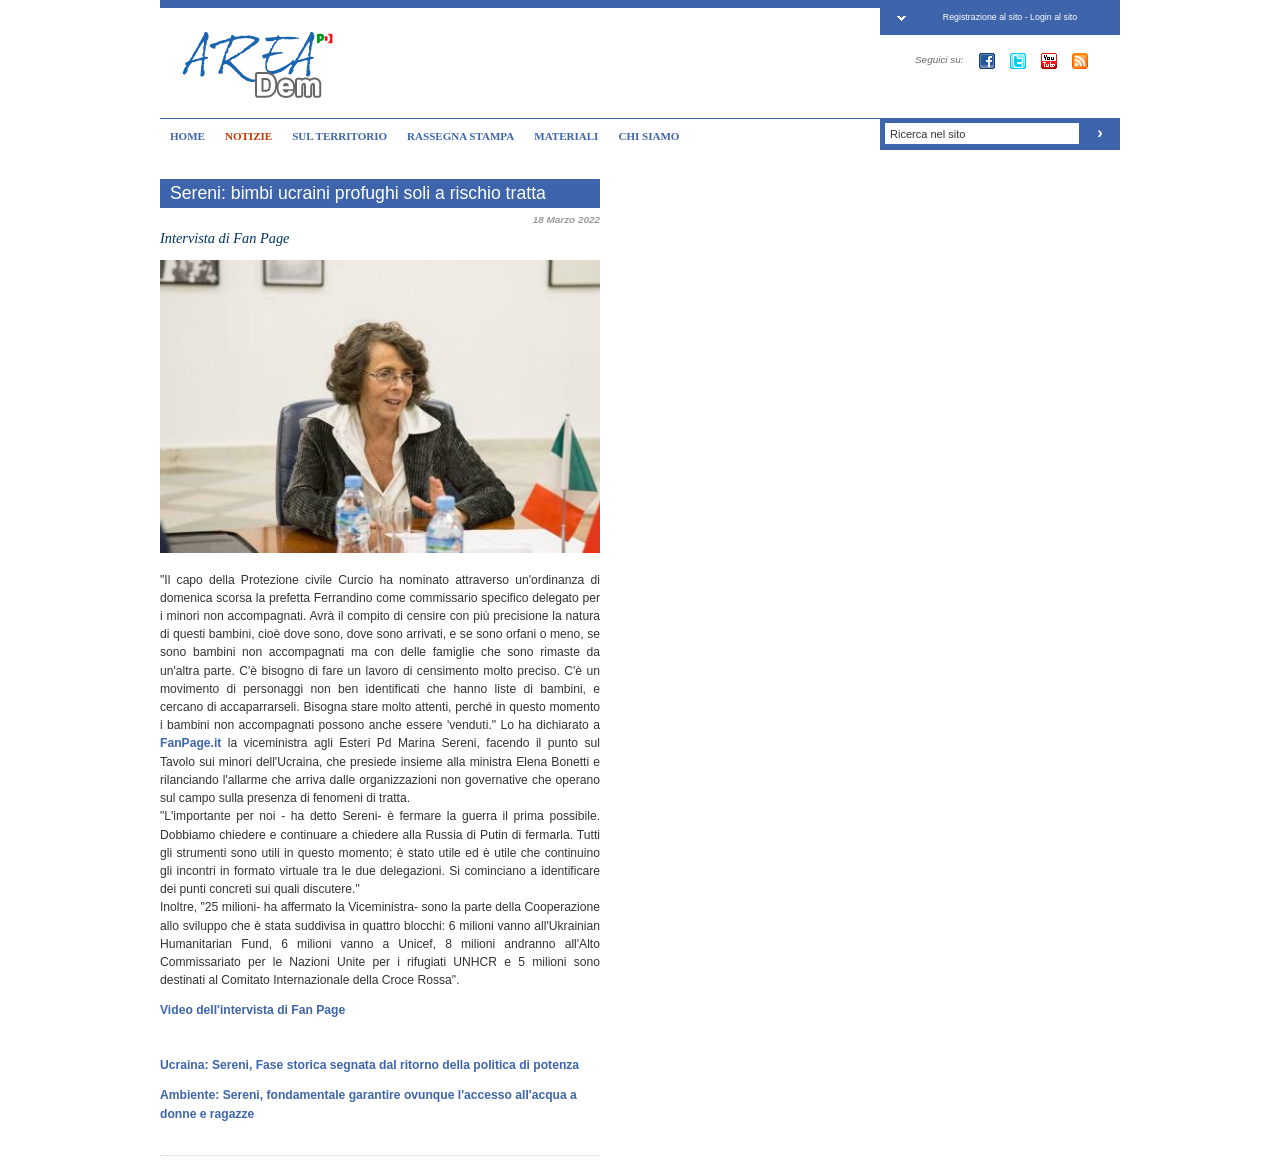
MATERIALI (566, 136)
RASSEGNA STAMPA (460, 136)
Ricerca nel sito (927, 134)
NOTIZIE (248, 136)
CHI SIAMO (648, 136)
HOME (187, 136)
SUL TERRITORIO (339, 136)
